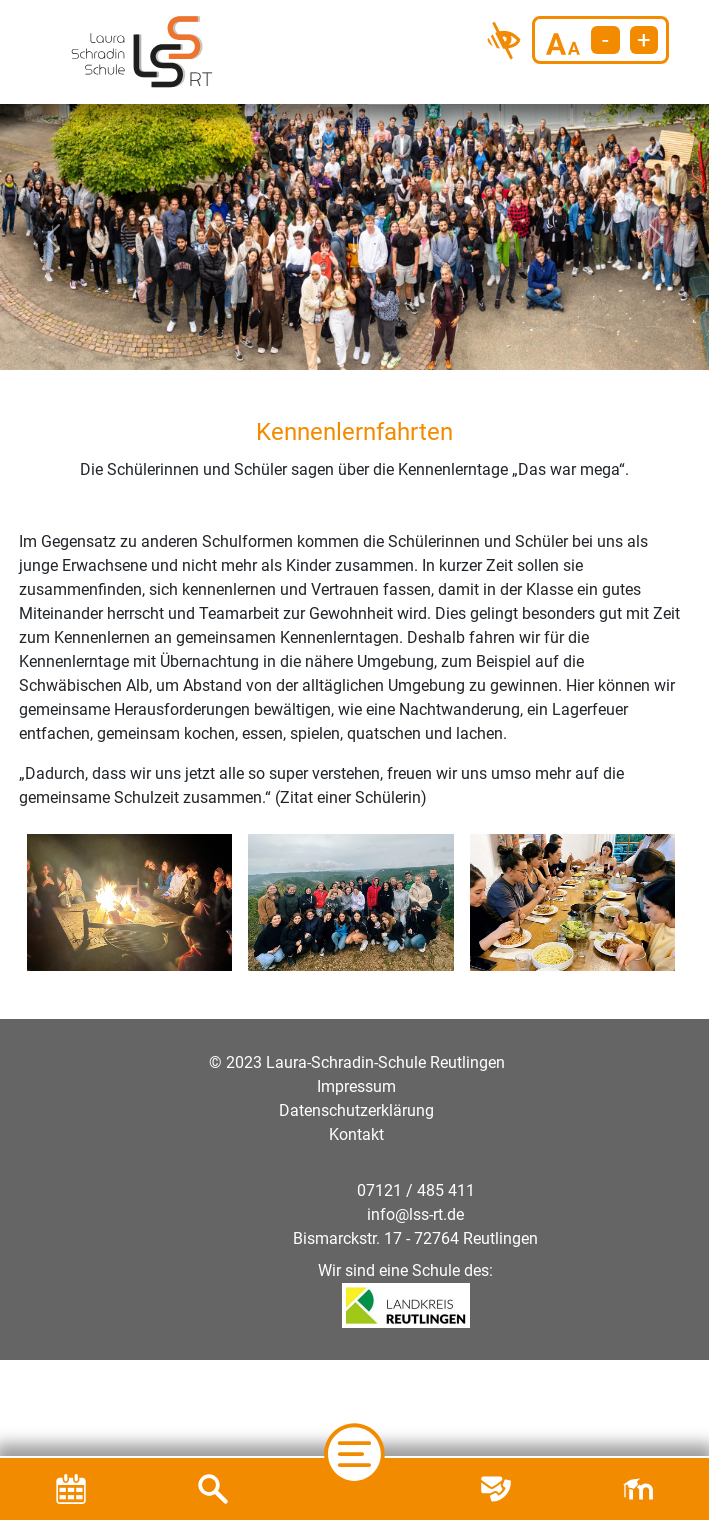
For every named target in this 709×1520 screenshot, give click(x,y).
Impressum (356, 1086)
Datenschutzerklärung (356, 1110)
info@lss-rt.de (415, 1214)
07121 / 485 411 (416, 1190)
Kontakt (356, 1134)
